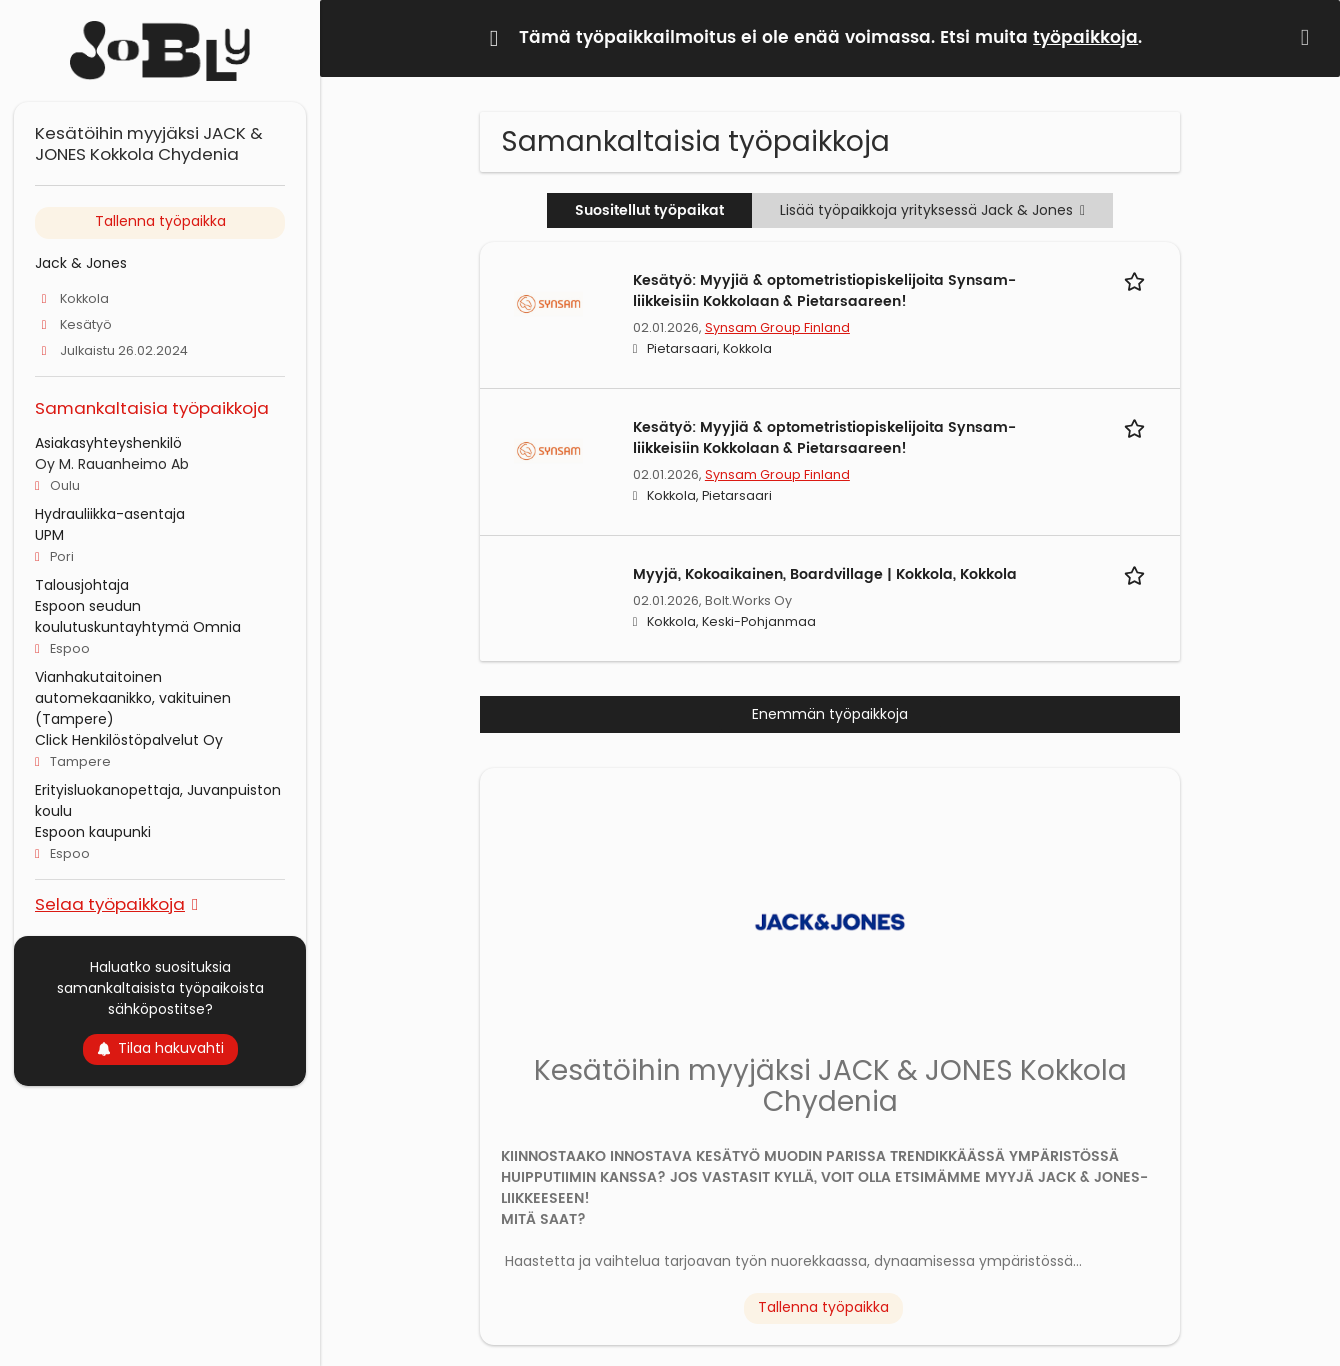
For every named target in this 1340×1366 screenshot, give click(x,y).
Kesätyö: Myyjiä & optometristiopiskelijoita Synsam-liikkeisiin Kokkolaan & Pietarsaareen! (824, 291)
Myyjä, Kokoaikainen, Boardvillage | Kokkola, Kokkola (825, 574)
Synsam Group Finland (777, 327)
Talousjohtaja (82, 585)
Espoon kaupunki (93, 832)
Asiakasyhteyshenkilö (108, 443)
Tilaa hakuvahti (160, 1048)
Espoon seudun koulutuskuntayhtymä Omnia (138, 616)
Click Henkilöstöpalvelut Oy (129, 740)
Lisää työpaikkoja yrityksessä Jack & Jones (932, 210)
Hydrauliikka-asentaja (110, 514)
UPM (49, 535)
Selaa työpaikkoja (110, 903)
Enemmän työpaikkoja (830, 714)
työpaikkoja (1085, 38)
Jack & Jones (81, 263)
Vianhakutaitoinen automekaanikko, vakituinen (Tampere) (133, 698)
